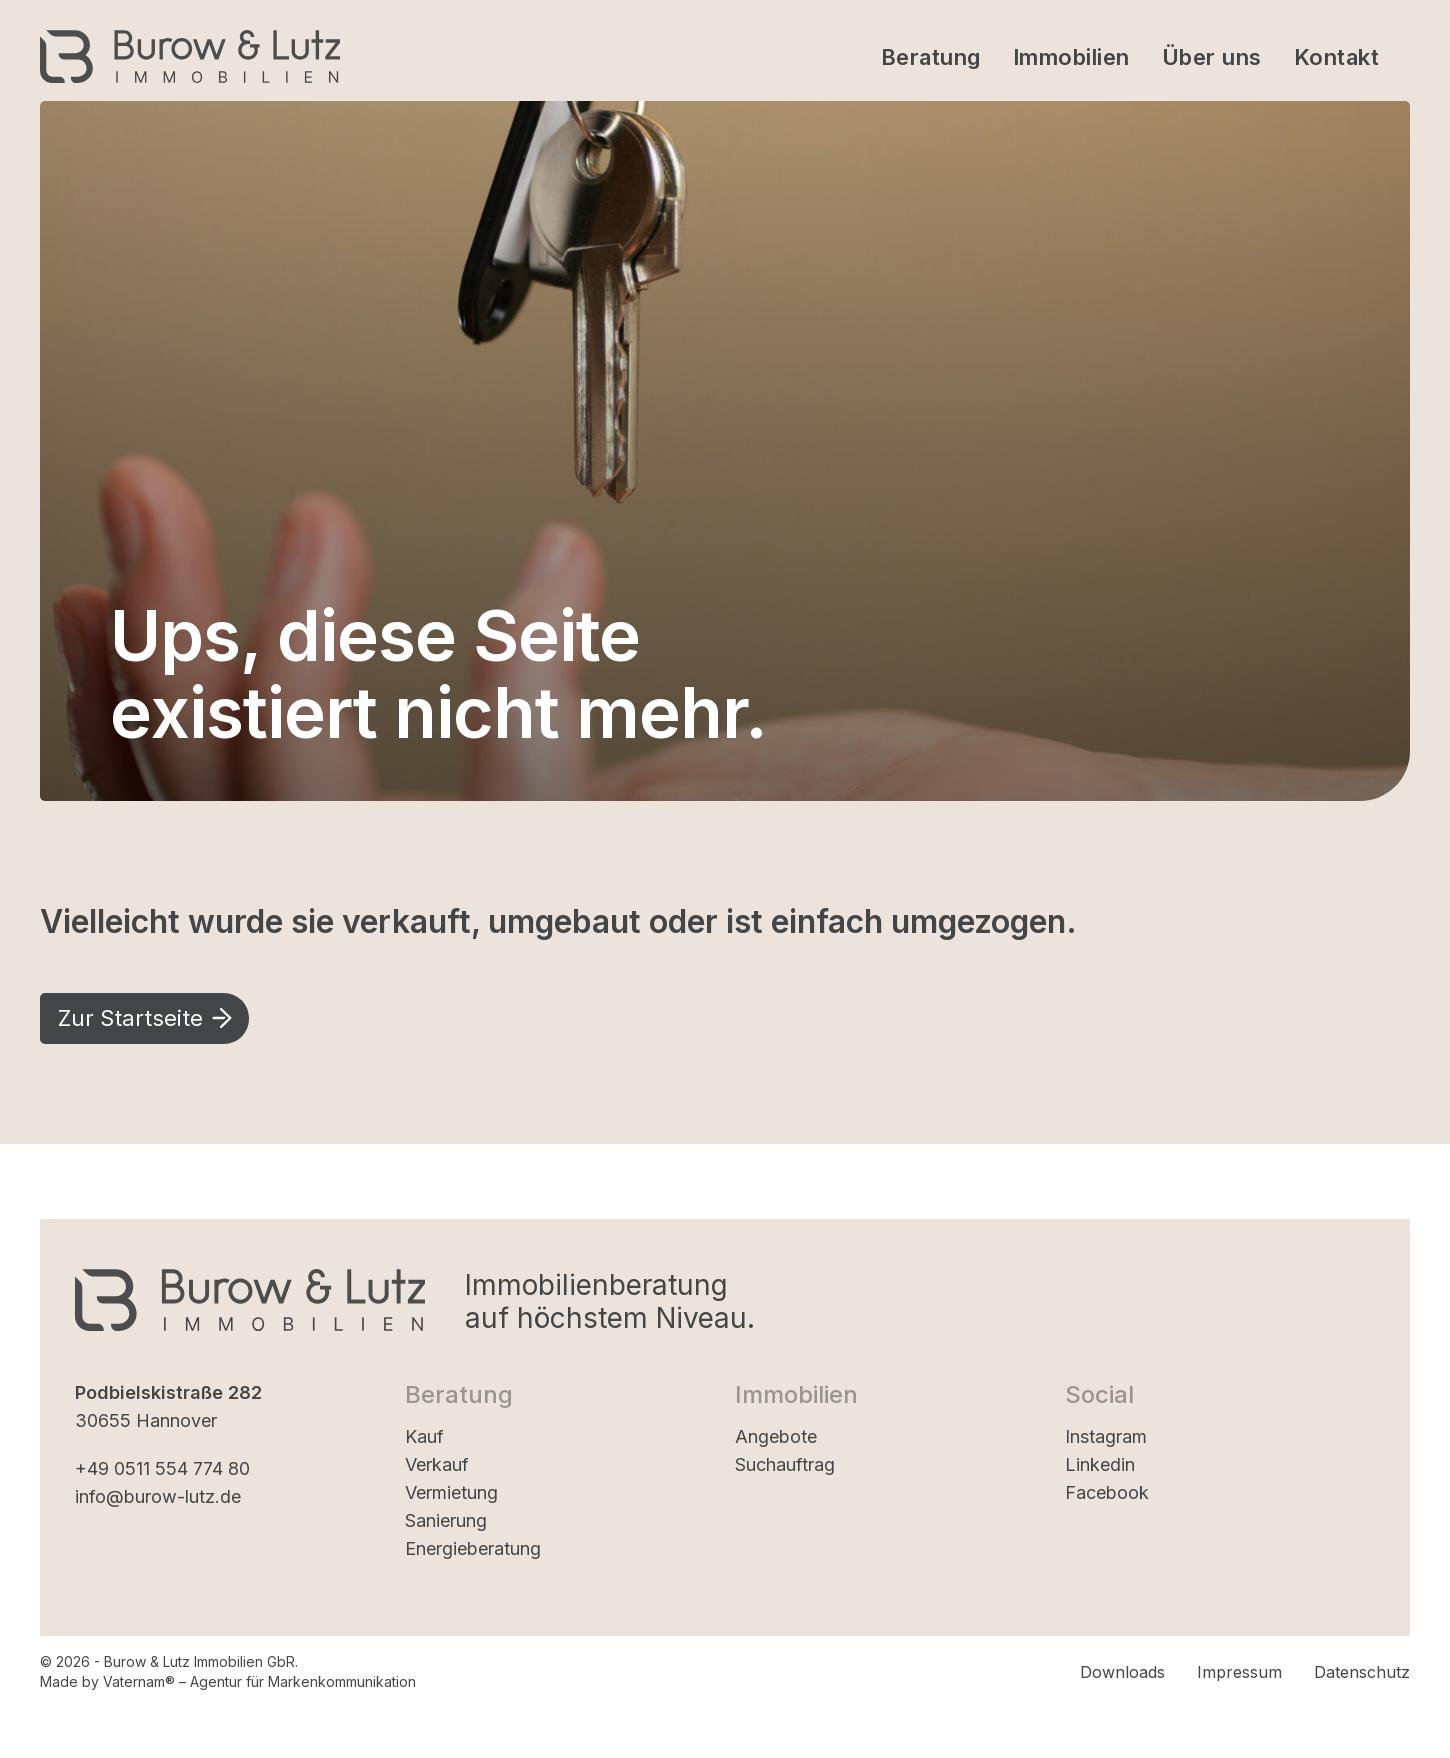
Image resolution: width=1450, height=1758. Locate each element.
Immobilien (1071, 57)
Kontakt (1337, 57)
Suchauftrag (785, 1464)
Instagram (1106, 1436)
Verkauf (437, 1464)
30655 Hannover (146, 1420)
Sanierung (446, 1520)
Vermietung (451, 1492)
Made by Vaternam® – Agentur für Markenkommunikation (228, 1681)
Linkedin (1100, 1464)
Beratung (931, 57)
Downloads (1122, 1672)
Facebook (1107, 1492)
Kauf (424, 1436)
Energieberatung (473, 1548)
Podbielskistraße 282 (168, 1392)
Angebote (776, 1436)
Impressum (1239, 1672)
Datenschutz (1362, 1672)
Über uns (1212, 57)
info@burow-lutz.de (158, 1496)
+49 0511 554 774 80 (162, 1468)
